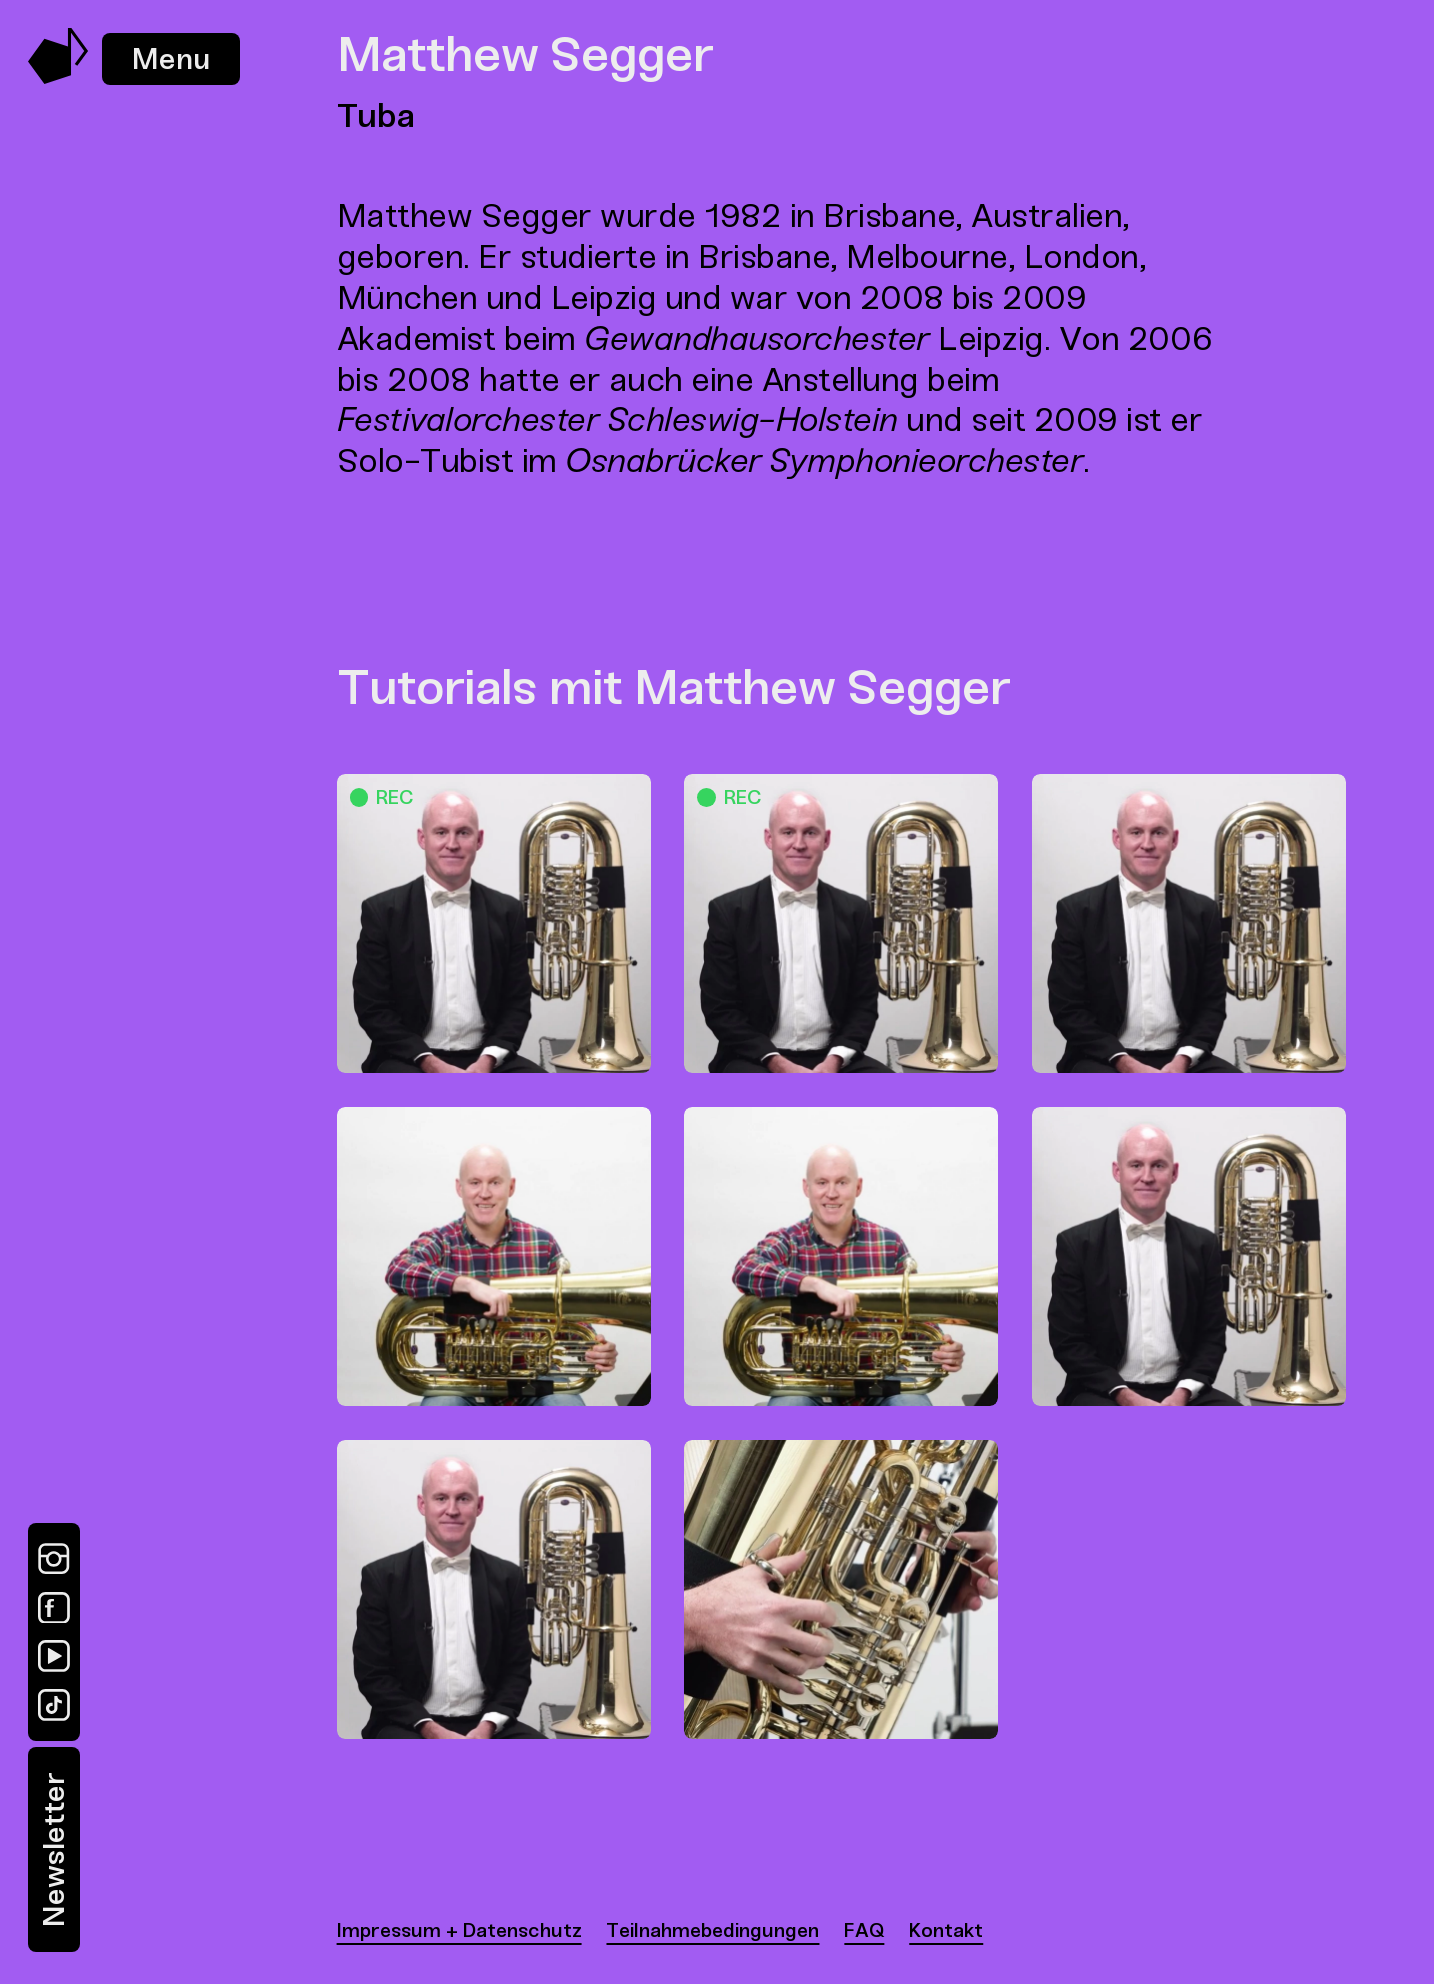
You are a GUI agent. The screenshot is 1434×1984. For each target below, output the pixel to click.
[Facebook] (54, 1608)
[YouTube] (54, 1656)
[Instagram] (54, 1559)
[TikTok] (54, 1705)
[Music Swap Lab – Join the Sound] (58, 78)
